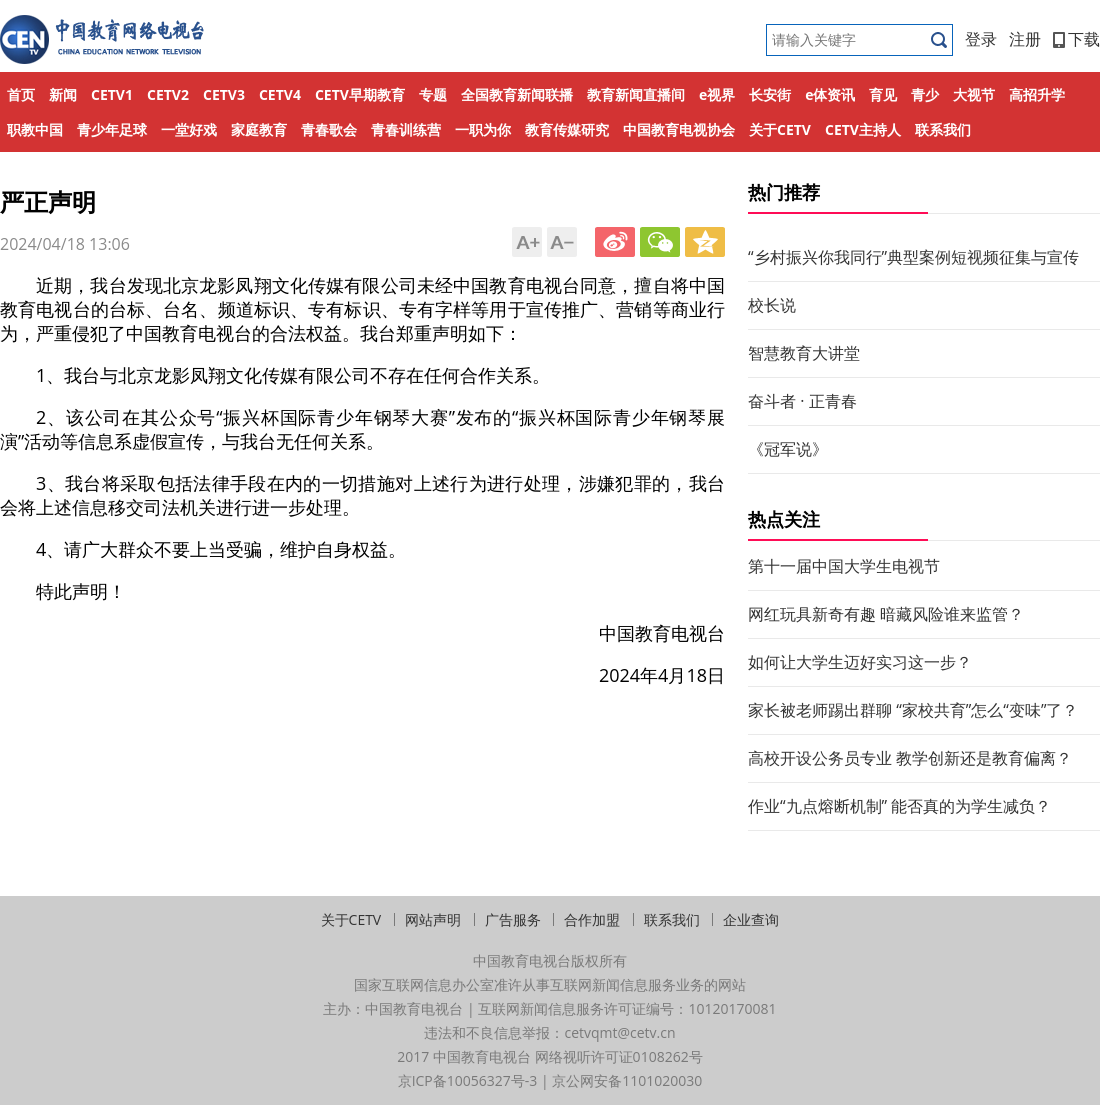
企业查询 (751, 919)
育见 (883, 94)
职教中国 (35, 129)
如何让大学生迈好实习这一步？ (860, 662)
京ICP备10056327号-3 (468, 1080)
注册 (1025, 39)
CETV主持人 (863, 129)
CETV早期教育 (360, 94)
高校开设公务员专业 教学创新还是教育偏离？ (910, 758)
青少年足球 (112, 129)
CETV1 (112, 94)
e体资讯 (830, 94)
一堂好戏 (189, 129)
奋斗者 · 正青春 (802, 401)
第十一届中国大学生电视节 (844, 566)
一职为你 (483, 129)
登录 (981, 39)
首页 (21, 94)
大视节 (974, 94)
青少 (925, 94)
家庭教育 (259, 129)
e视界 (717, 94)
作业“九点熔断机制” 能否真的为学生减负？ (899, 806)
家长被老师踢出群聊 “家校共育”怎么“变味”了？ (913, 710)
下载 (1076, 39)
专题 (433, 94)
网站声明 (433, 919)
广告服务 (513, 919)
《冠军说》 (788, 449)
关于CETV (780, 129)
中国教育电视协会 (679, 129)
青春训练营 (406, 129)
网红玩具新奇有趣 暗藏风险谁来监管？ (886, 614)
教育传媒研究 (567, 129)
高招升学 (1037, 94)
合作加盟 (592, 919)
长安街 (770, 94)
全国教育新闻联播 (517, 94)
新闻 (63, 94)
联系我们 (943, 129)
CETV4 (280, 94)
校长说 (772, 305)
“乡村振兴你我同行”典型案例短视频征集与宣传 (913, 257)
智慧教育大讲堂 (804, 353)
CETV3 (224, 94)
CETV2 (168, 94)
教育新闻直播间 (636, 94)
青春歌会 (329, 129)
